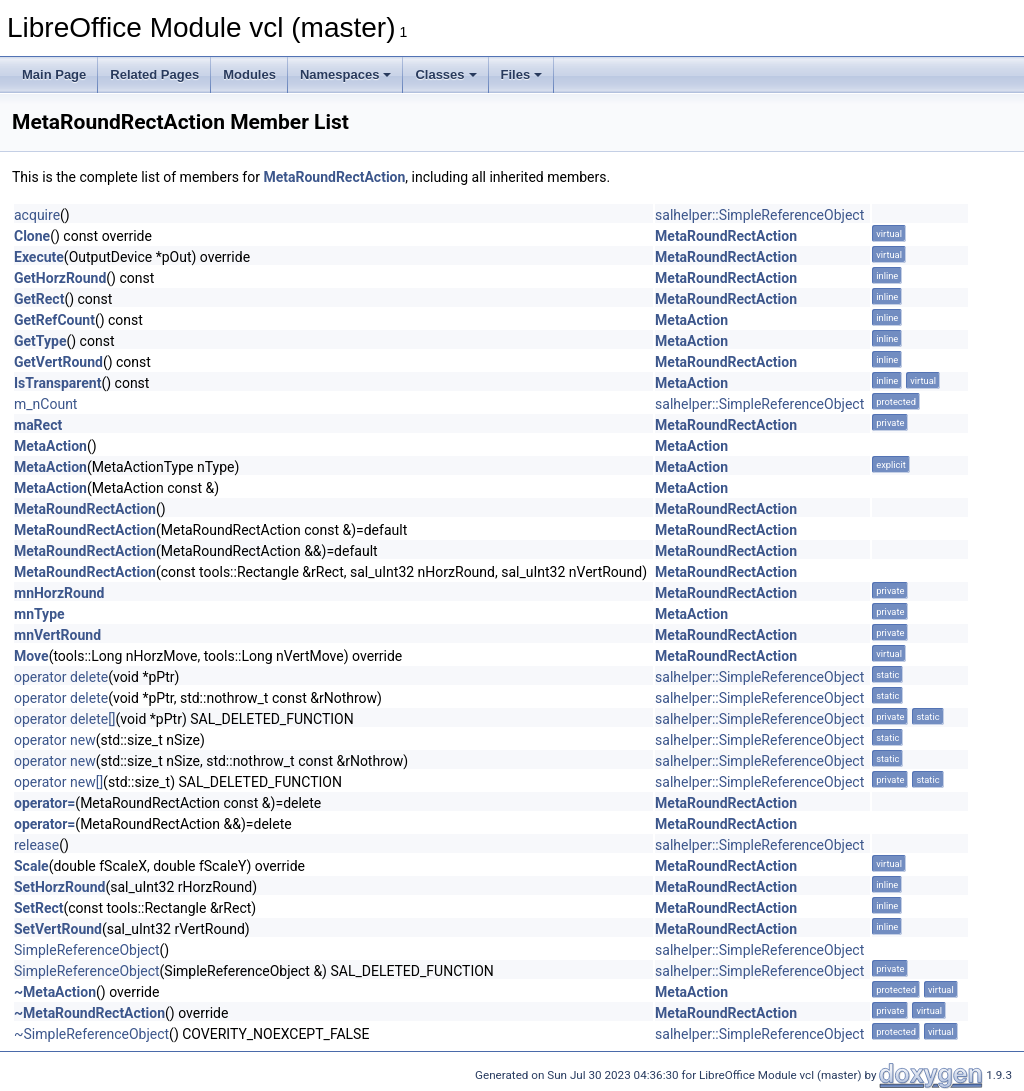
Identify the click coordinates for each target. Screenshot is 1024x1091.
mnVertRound (57, 635)
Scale (31, 866)
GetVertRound (58, 362)
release (36, 845)
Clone (32, 236)
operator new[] (58, 782)
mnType (39, 614)
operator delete (61, 677)
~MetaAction (55, 992)
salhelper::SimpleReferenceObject (759, 215)
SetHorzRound (59, 887)
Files (522, 74)
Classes (445, 74)
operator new (55, 740)
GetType (40, 341)
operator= (44, 803)
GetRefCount (54, 320)
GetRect (39, 299)
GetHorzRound (60, 278)
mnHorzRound (59, 593)
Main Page (54, 74)
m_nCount (45, 404)
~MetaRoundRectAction (89, 1013)
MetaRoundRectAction (334, 177)
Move (31, 656)
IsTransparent (57, 383)
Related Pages (154, 74)
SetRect (38, 908)
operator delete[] (65, 719)
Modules (249, 74)
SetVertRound (58, 929)
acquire (37, 215)
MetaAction (691, 320)
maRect (38, 425)
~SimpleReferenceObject (91, 1034)
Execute (39, 257)
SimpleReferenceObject (87, 950)
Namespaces (346, 74)
